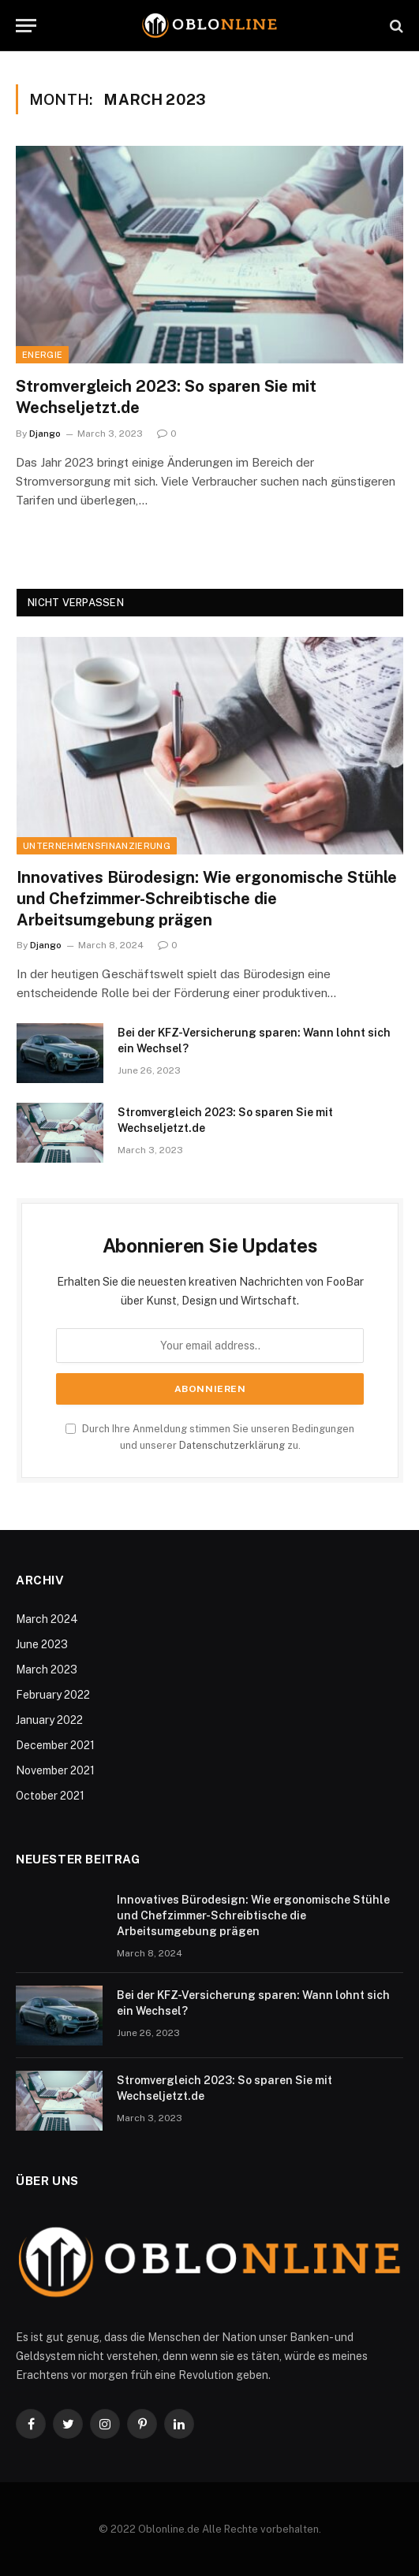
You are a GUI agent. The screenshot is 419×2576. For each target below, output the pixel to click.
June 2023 (42, 1644)
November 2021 (55, 1770)
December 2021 (55, 1745)
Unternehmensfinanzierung (96, 846)
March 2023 (46, 1669)
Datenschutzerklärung (232, 1445)
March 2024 (47, 1619)
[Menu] (26, 25)
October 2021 (50, 1795)
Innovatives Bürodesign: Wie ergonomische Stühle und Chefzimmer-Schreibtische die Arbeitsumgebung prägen (207, 898)
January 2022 (49, 1720)
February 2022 (53, 1694)
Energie (42, 354)
